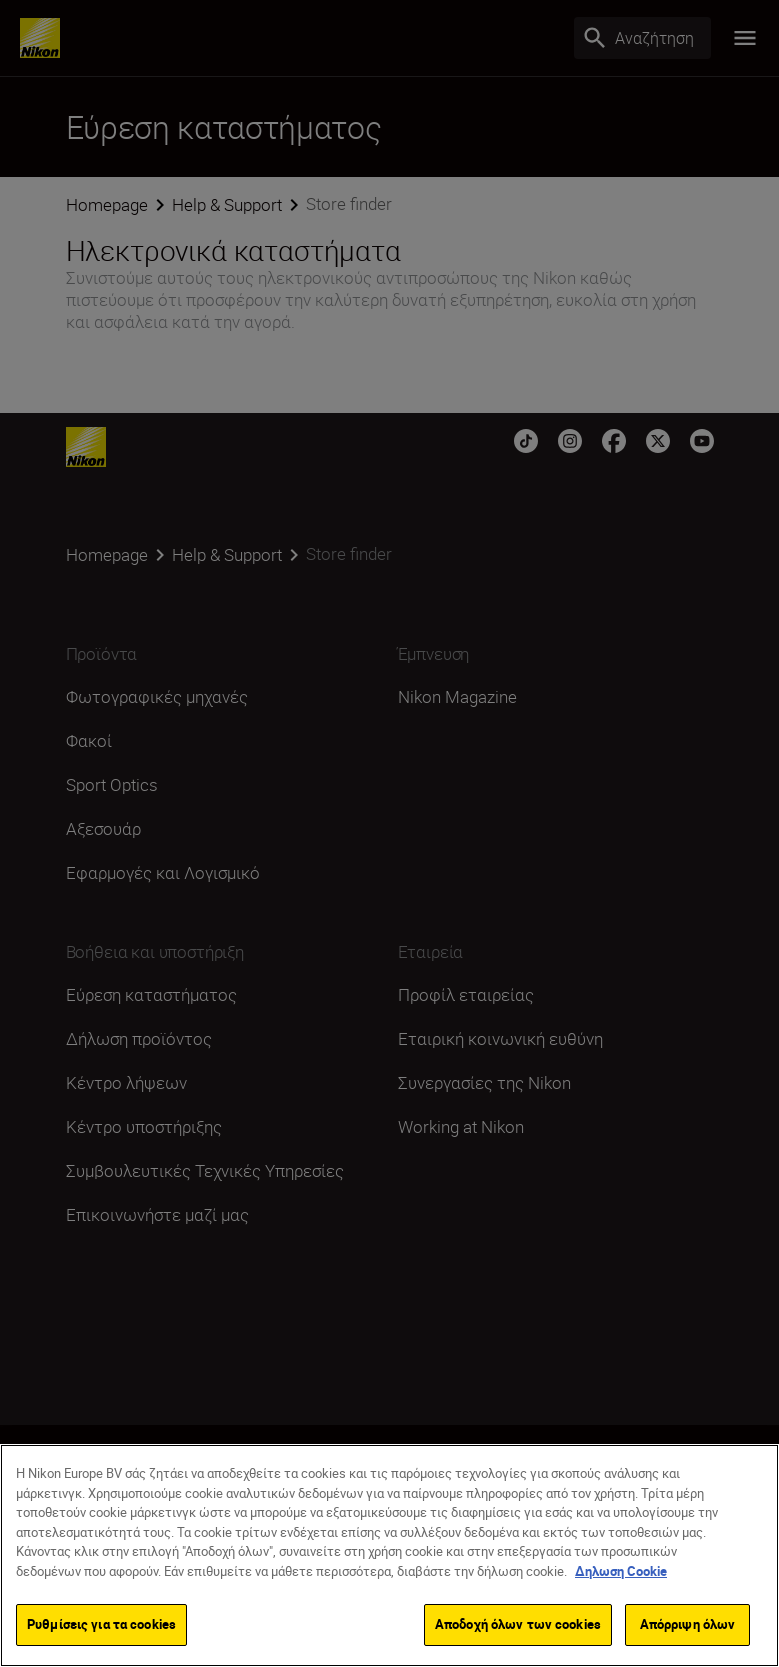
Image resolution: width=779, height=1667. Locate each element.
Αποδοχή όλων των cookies (518, 1627)
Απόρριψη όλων (688, 1627)
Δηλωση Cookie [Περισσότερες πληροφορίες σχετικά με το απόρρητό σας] (621, 1573)
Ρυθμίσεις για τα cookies (101, 1627)
